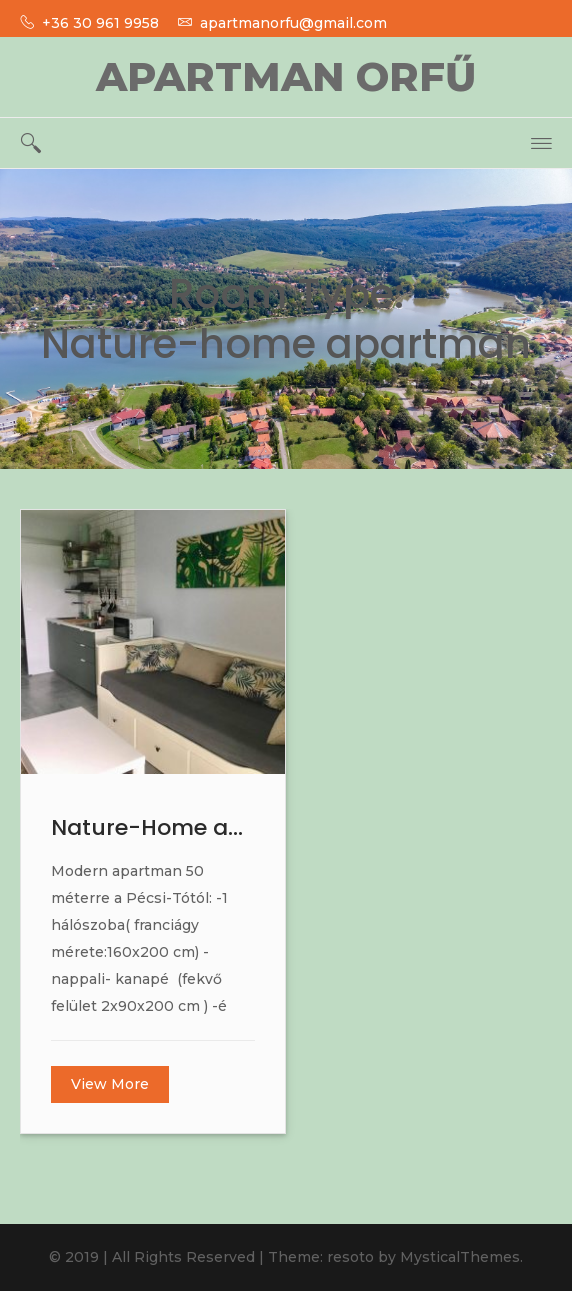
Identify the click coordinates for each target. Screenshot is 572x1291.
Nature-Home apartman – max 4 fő (153, 828)
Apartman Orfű (286, 76)
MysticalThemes (460, 1257)
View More (110, 1084)
